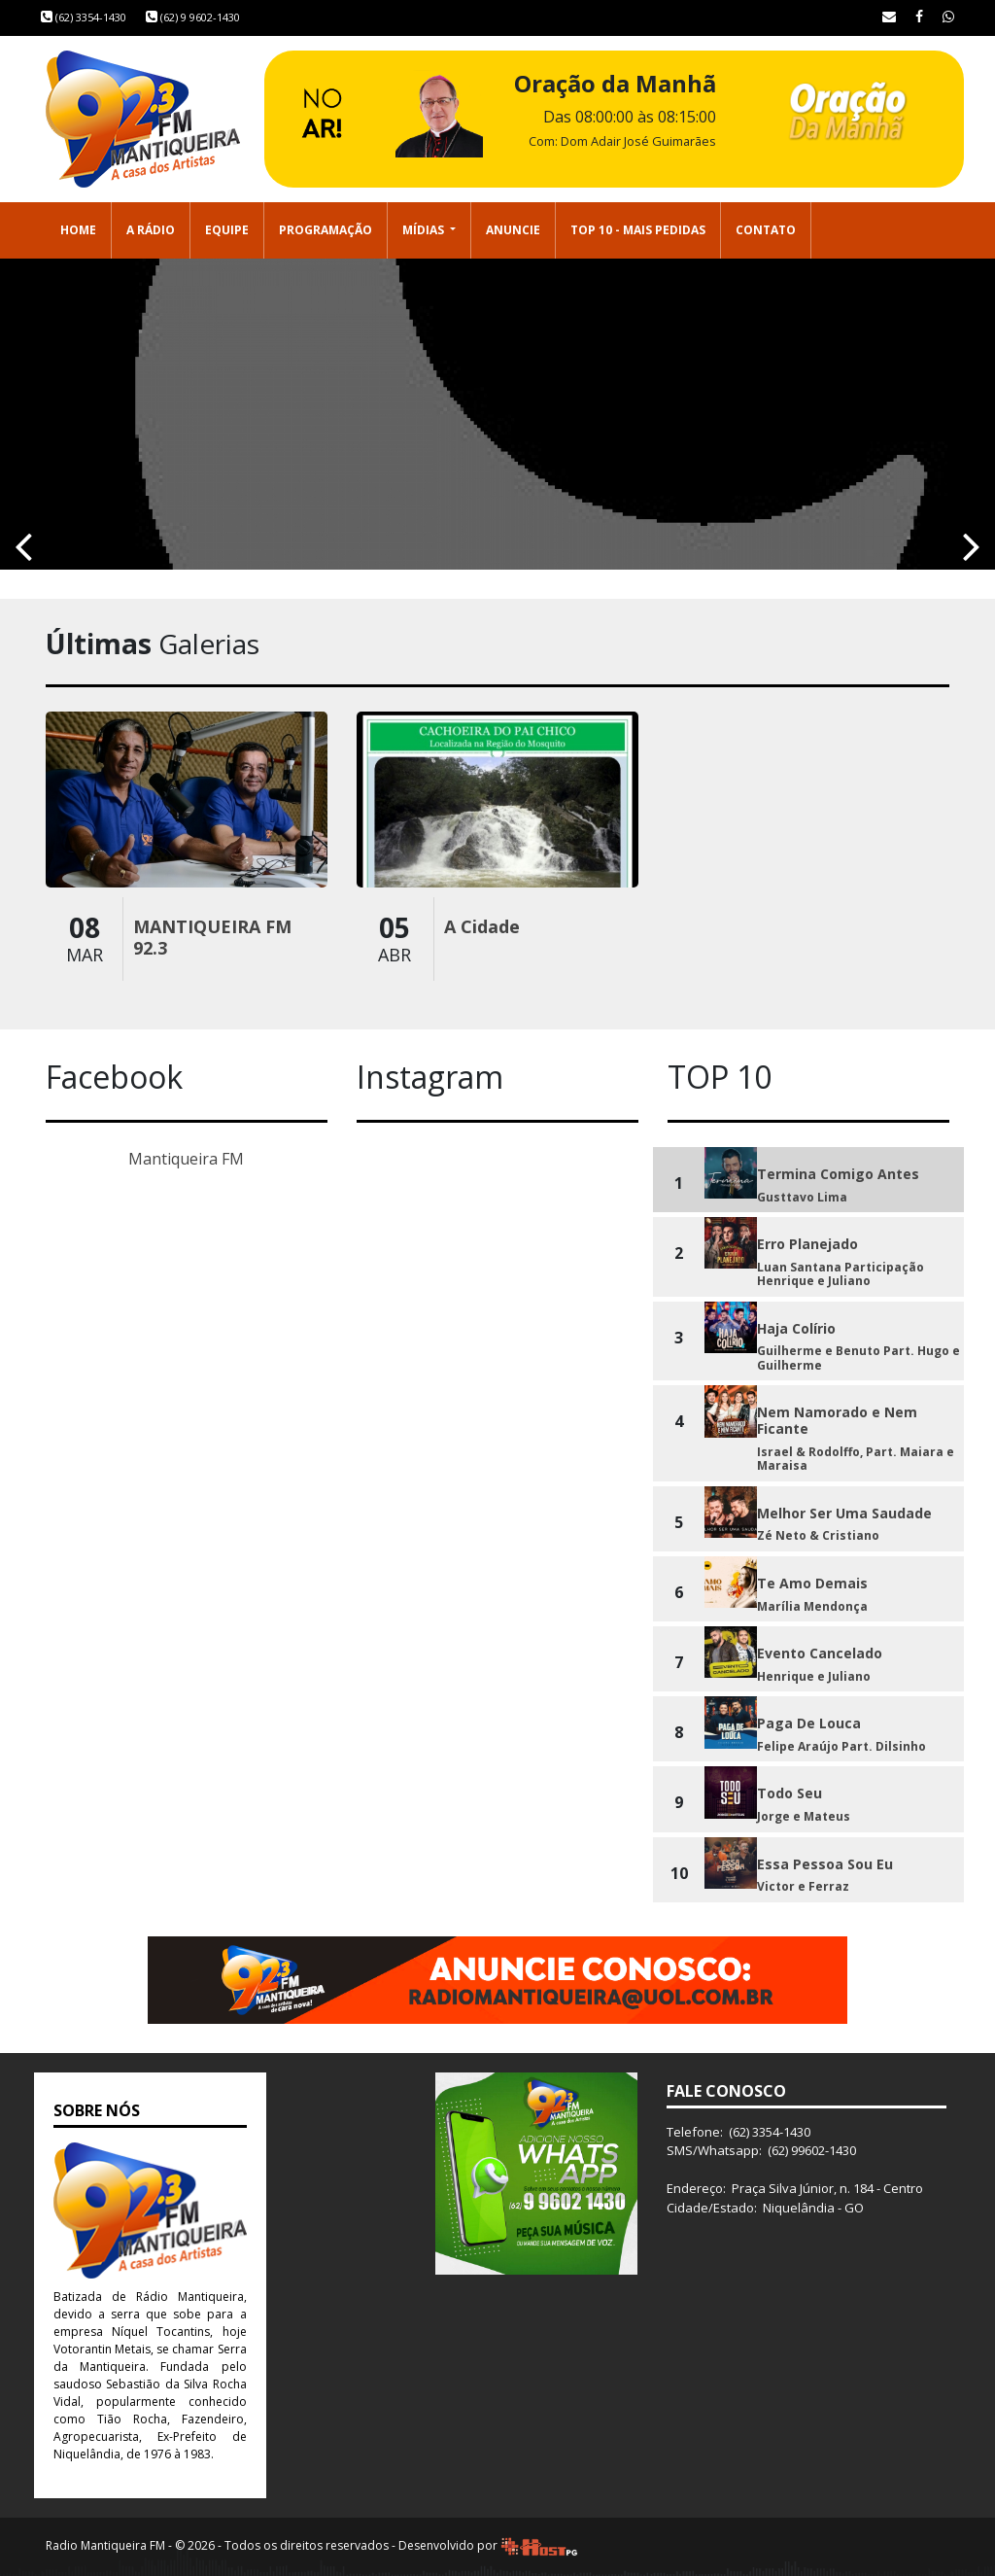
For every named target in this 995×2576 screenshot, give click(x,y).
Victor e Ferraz (803, 1886)
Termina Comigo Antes (838, 1174)
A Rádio (150, 230)
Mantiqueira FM (186, 1158)
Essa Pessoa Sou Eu (825, 1864)
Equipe (227, 230)
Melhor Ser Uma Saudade (844, 1513)
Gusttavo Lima (802, 1197)
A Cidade (482, 926)
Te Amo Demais (812, 1583)
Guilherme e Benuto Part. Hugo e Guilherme (858, 1357)
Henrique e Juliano (814, 1676)
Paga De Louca (809, 1723)
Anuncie (513, 230)
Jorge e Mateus (803, 1816)
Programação (325, 230)
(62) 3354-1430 (83, 17)
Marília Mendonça (812, 1606)
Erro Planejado (807, 1244)
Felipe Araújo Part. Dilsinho (841, 1746)
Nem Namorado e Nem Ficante (837, 1420)
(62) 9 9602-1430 (193, 17)
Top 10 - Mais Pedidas (637, 230)
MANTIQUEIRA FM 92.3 (212, 937)
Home (78, 230)
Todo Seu (789, 1793)
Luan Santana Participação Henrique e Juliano (840, 1274)
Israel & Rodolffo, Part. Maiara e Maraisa (855, 1459)
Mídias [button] (424, 230)
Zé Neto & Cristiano (818, 1535)
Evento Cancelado (819, 1653)
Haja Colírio (796, 1328)
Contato (766, 230)
